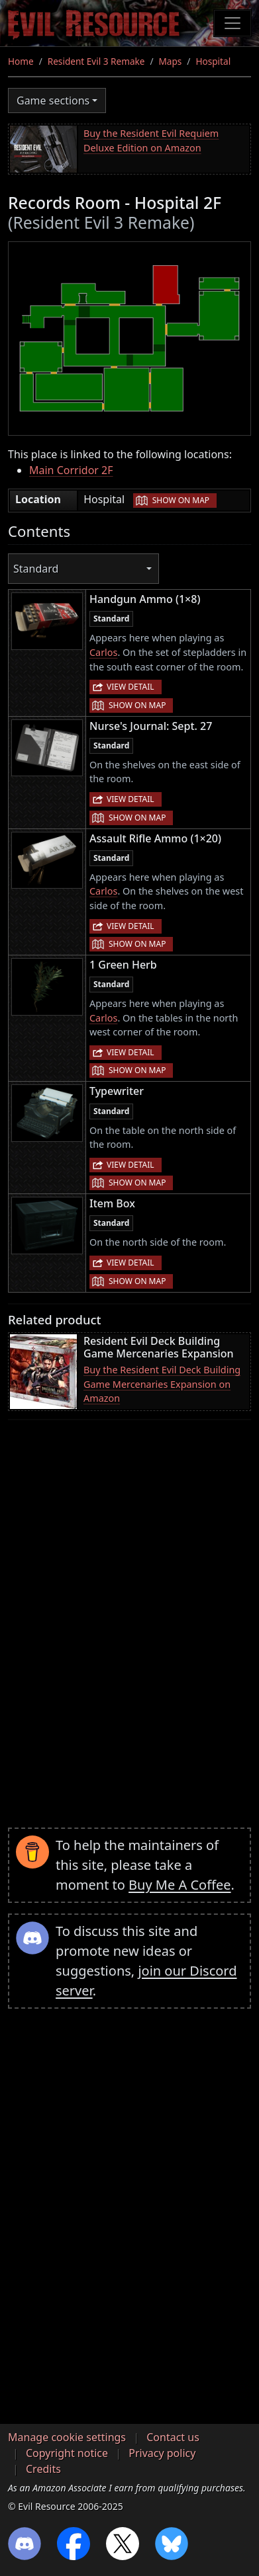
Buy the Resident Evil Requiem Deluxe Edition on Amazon (151, 140)
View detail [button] (130, 686)
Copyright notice (67, 2453)
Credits (43, 2469)
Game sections (53, 100)
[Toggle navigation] (232, 23)
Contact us (172, 2437)
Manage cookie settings (67, 2437)
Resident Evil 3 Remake (96, 61)
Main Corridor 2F (71, 470)
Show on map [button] (180, 500)
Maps (170, 61)
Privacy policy (162, 2453)
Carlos (103, 652)
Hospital (213, 61)
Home (21, 61)
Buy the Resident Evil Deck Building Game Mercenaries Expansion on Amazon (161, 1383)
